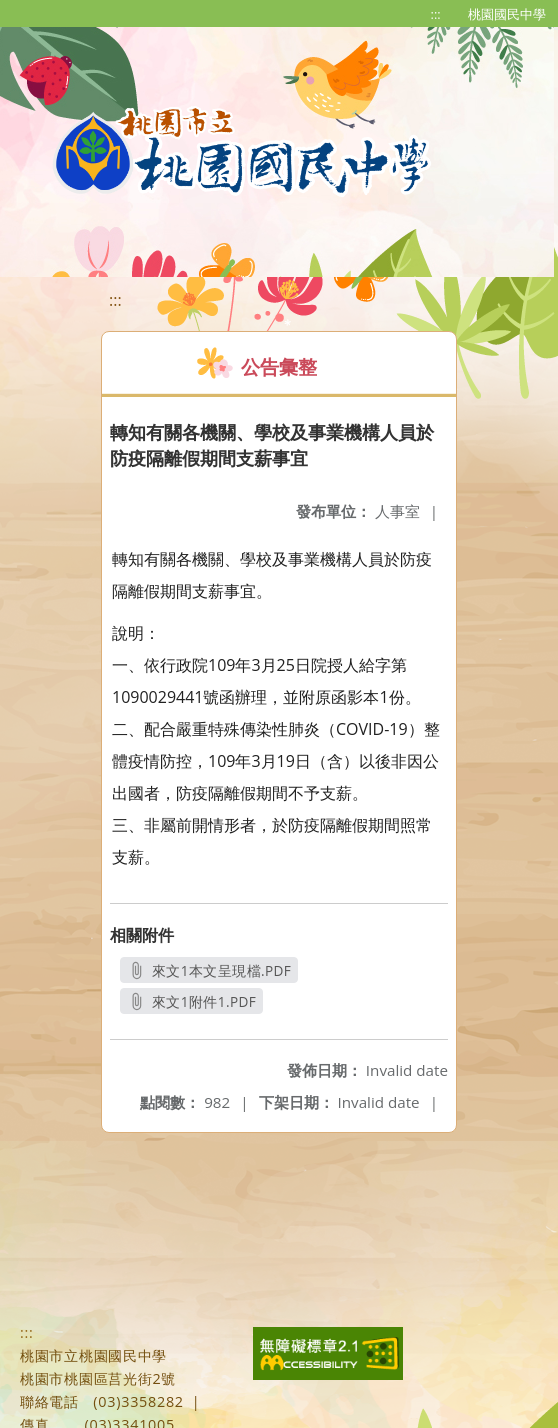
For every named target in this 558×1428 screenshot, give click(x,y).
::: (436, 14)
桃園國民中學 (507, 14)
